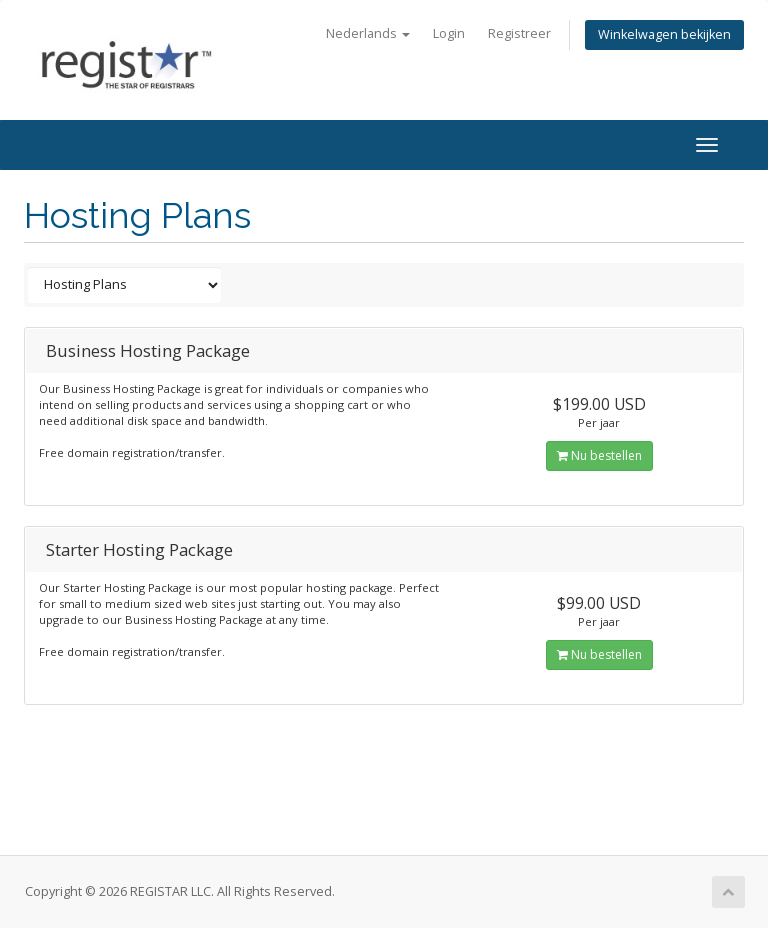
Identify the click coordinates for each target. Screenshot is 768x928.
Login (449, 33)
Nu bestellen (599, 455)
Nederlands (368, 33)
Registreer (519, 33)
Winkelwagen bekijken (664, 34)
